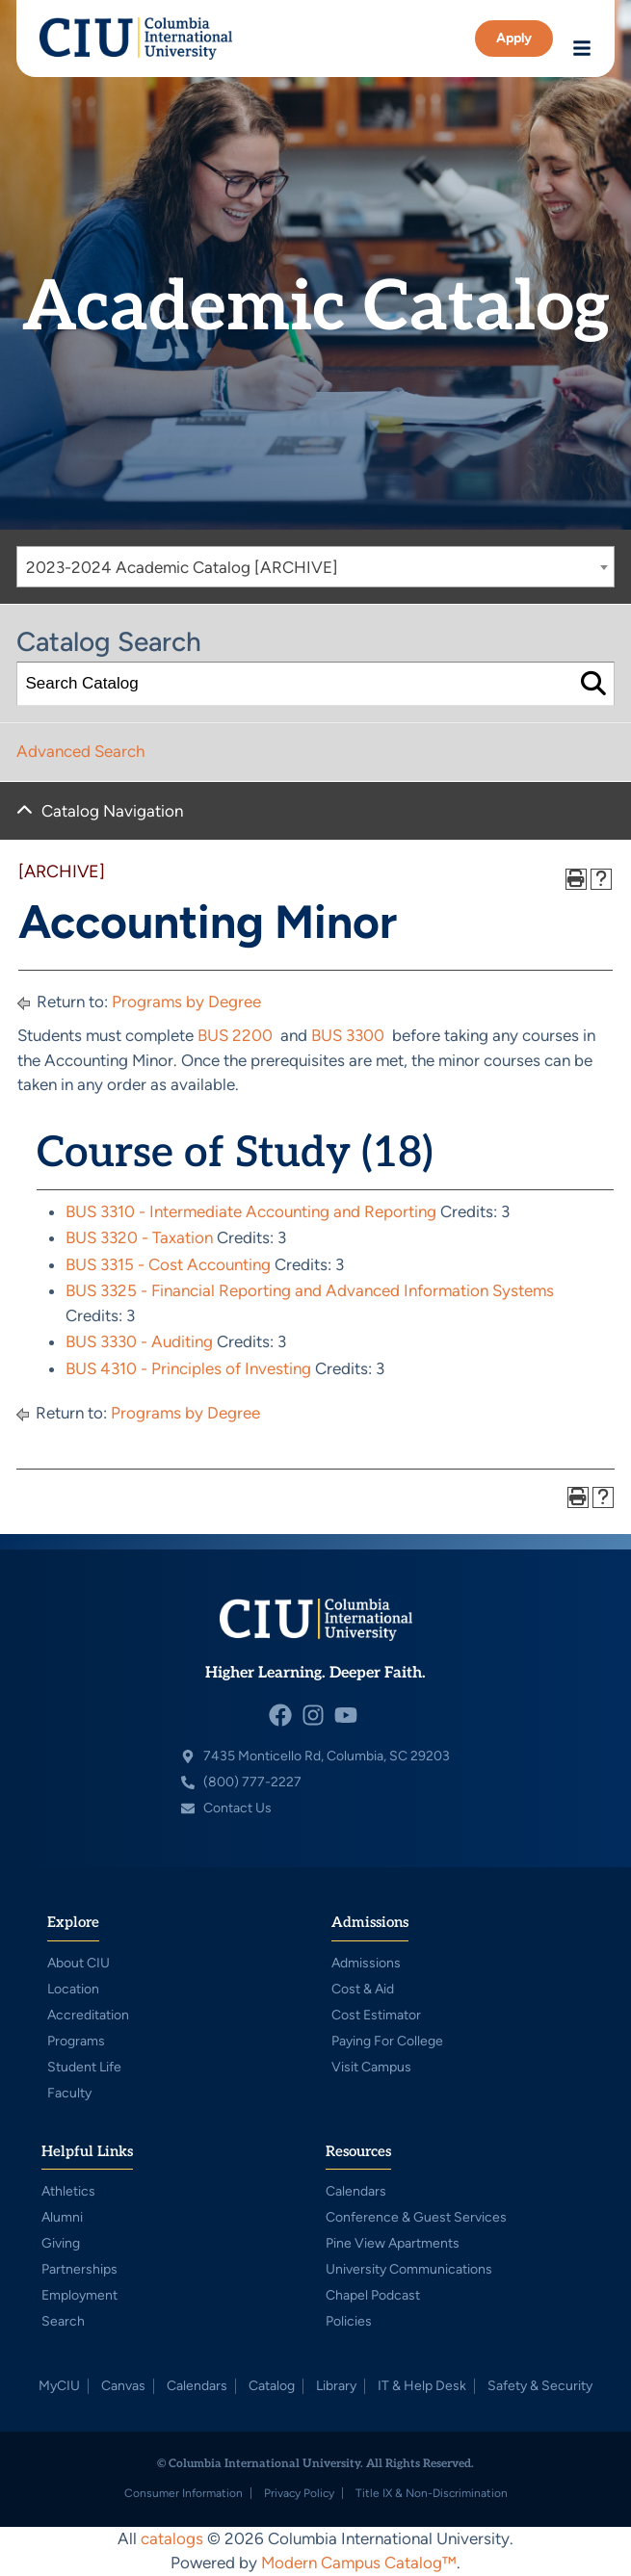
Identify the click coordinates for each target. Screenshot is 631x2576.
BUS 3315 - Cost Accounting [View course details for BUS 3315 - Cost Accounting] (168, 1264)
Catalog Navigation (112, 810)
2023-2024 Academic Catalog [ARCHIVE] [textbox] (182, 567)
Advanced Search (80, 751)
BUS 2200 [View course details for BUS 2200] (235, 1035)
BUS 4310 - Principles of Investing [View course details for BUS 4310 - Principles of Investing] (188, 1368)
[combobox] (315, 566)
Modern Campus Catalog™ (359, 2562)
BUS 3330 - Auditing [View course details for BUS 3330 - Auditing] (139, 1341)
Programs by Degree (186, 1001)
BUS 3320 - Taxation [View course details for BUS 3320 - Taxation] (139, 1237)
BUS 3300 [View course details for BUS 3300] (347, 1035)
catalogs (172, 2538)
